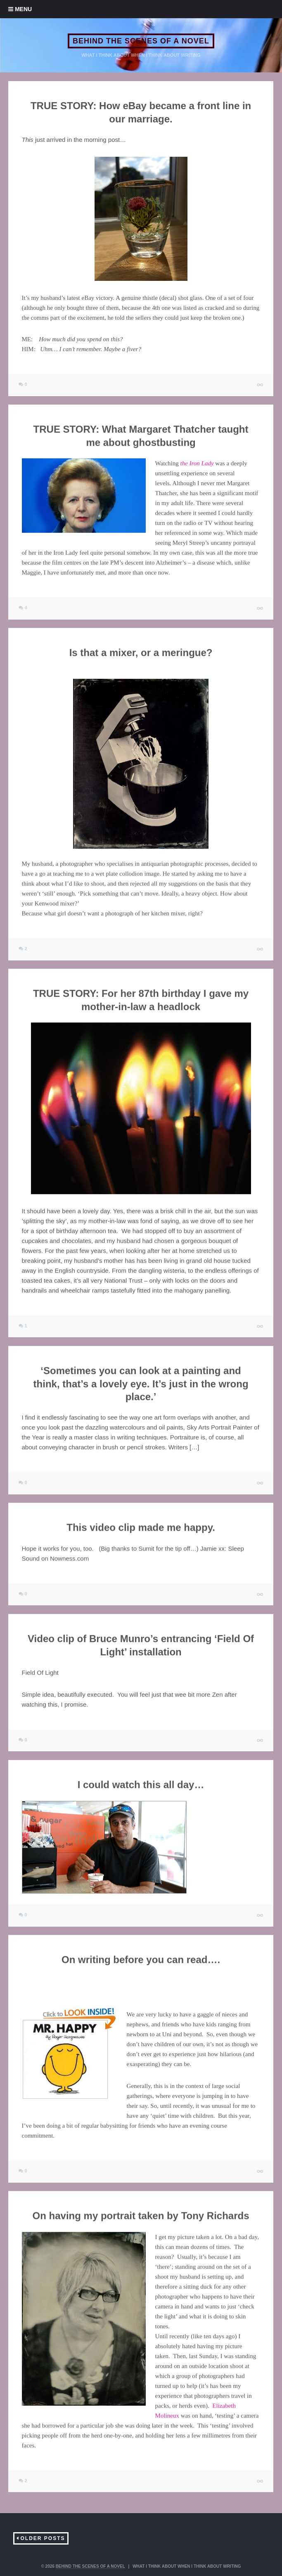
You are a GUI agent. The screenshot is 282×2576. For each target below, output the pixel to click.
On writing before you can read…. (141, 1959)
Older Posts (42, 2538)
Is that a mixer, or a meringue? (141, 652)
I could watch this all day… (141, 1784)
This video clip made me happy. (140, 1527)
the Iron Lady (196, 463)
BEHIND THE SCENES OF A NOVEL (141, 41)
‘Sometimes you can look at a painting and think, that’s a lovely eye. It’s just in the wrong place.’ (141, 1383)
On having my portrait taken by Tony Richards (141, 2215)
